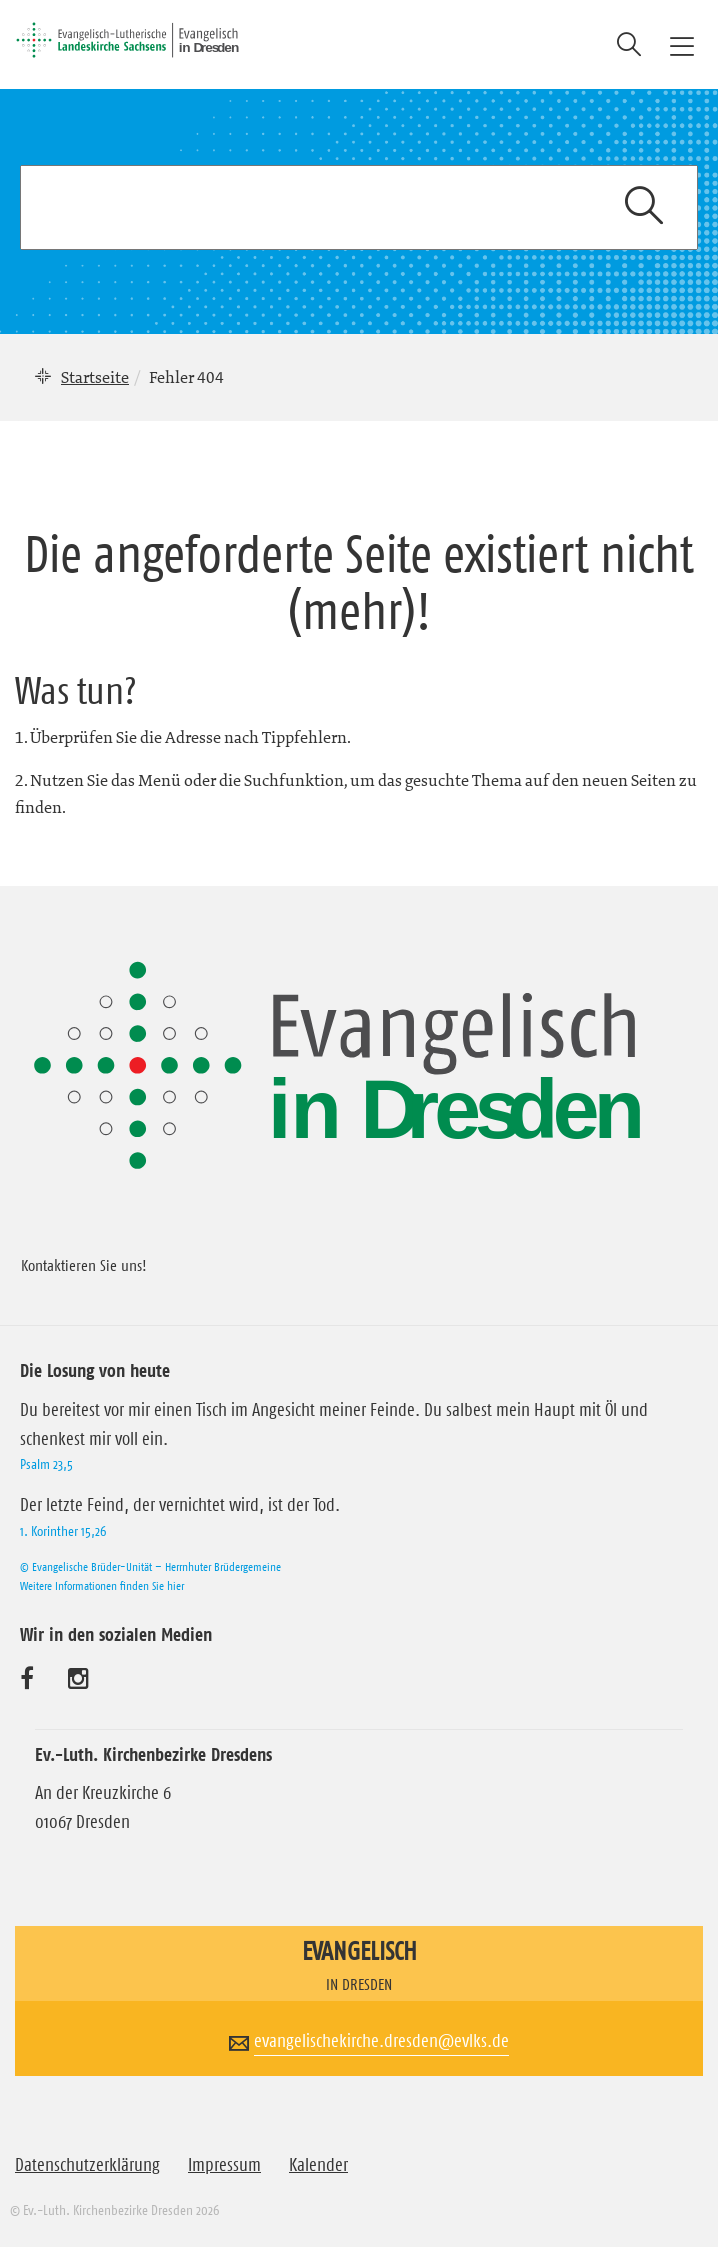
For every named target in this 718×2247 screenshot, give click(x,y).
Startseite (95, 377)
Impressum (224, 2165)
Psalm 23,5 (46, 1464)
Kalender (318, 2165)
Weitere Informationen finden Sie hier (102, 1585)
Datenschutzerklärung (87, 2165)
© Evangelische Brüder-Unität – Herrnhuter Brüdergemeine (150, 1566)
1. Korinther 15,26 (63, 1531)
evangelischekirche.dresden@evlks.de (381, 2041)
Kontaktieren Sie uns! (84, 1265)
